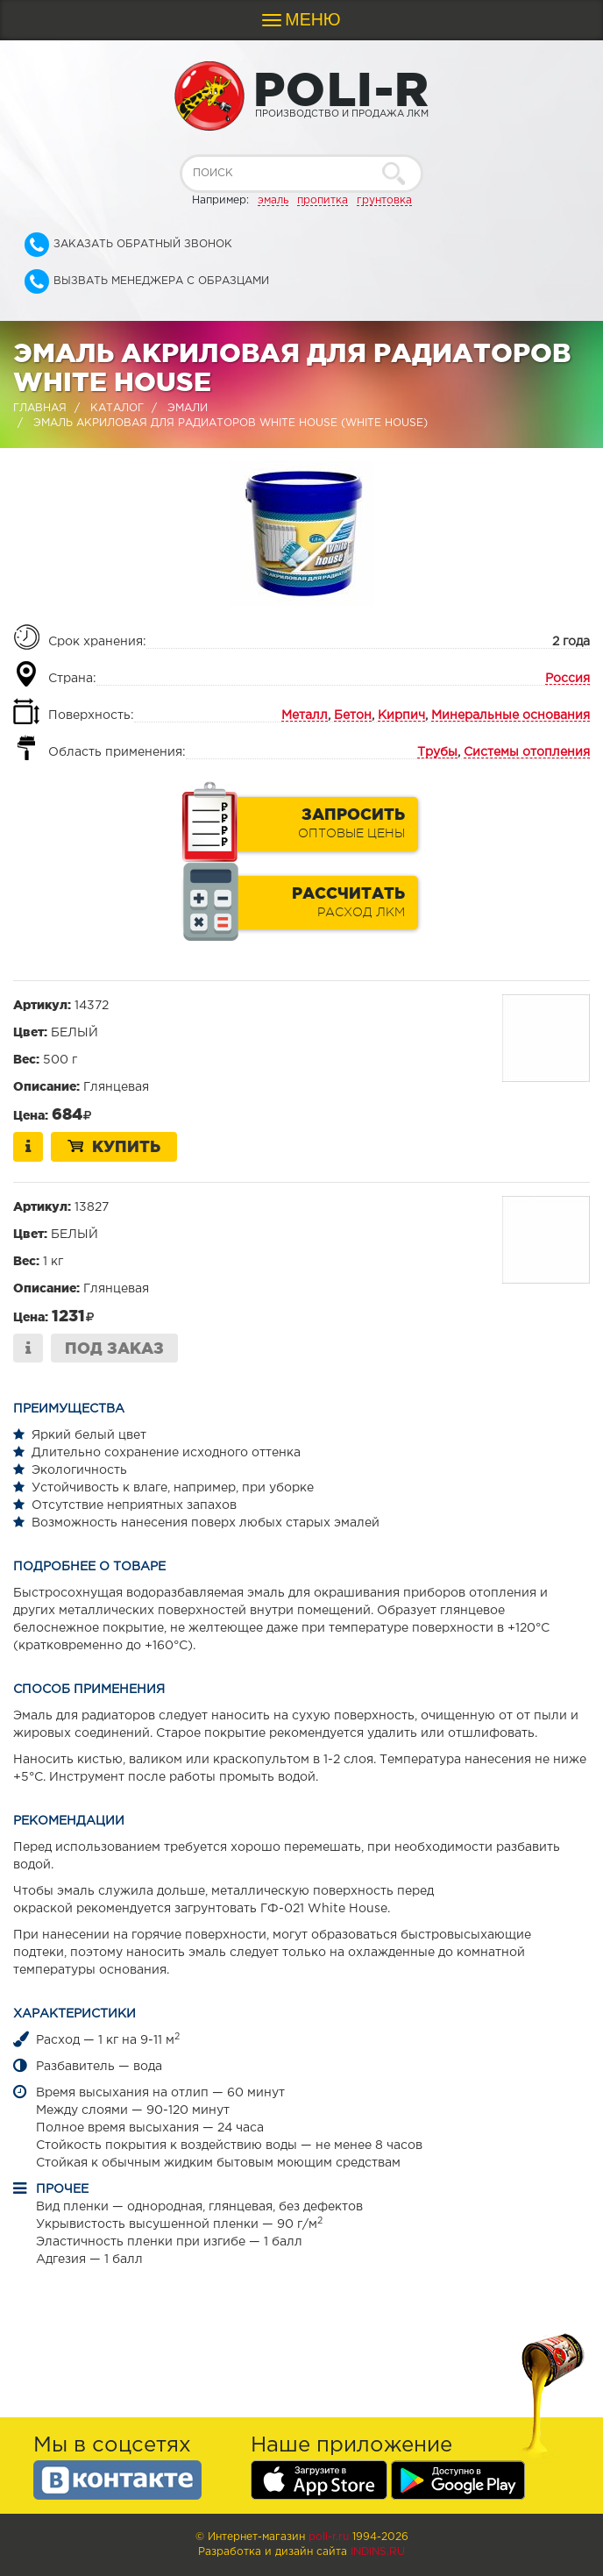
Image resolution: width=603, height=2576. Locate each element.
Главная (40, 408)
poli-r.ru (329, 2537)
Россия (567, 678)
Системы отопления (527, 752)
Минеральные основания (510, 715)
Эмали (187, 408)
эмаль (273, 200)
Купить (113, 1146)
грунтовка (384, 200)
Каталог (117, 408)
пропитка (322, 200)
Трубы (437, 752)
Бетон (353, 715)
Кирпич (401, 715)
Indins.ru (378, 2552)
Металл (304, 715)
